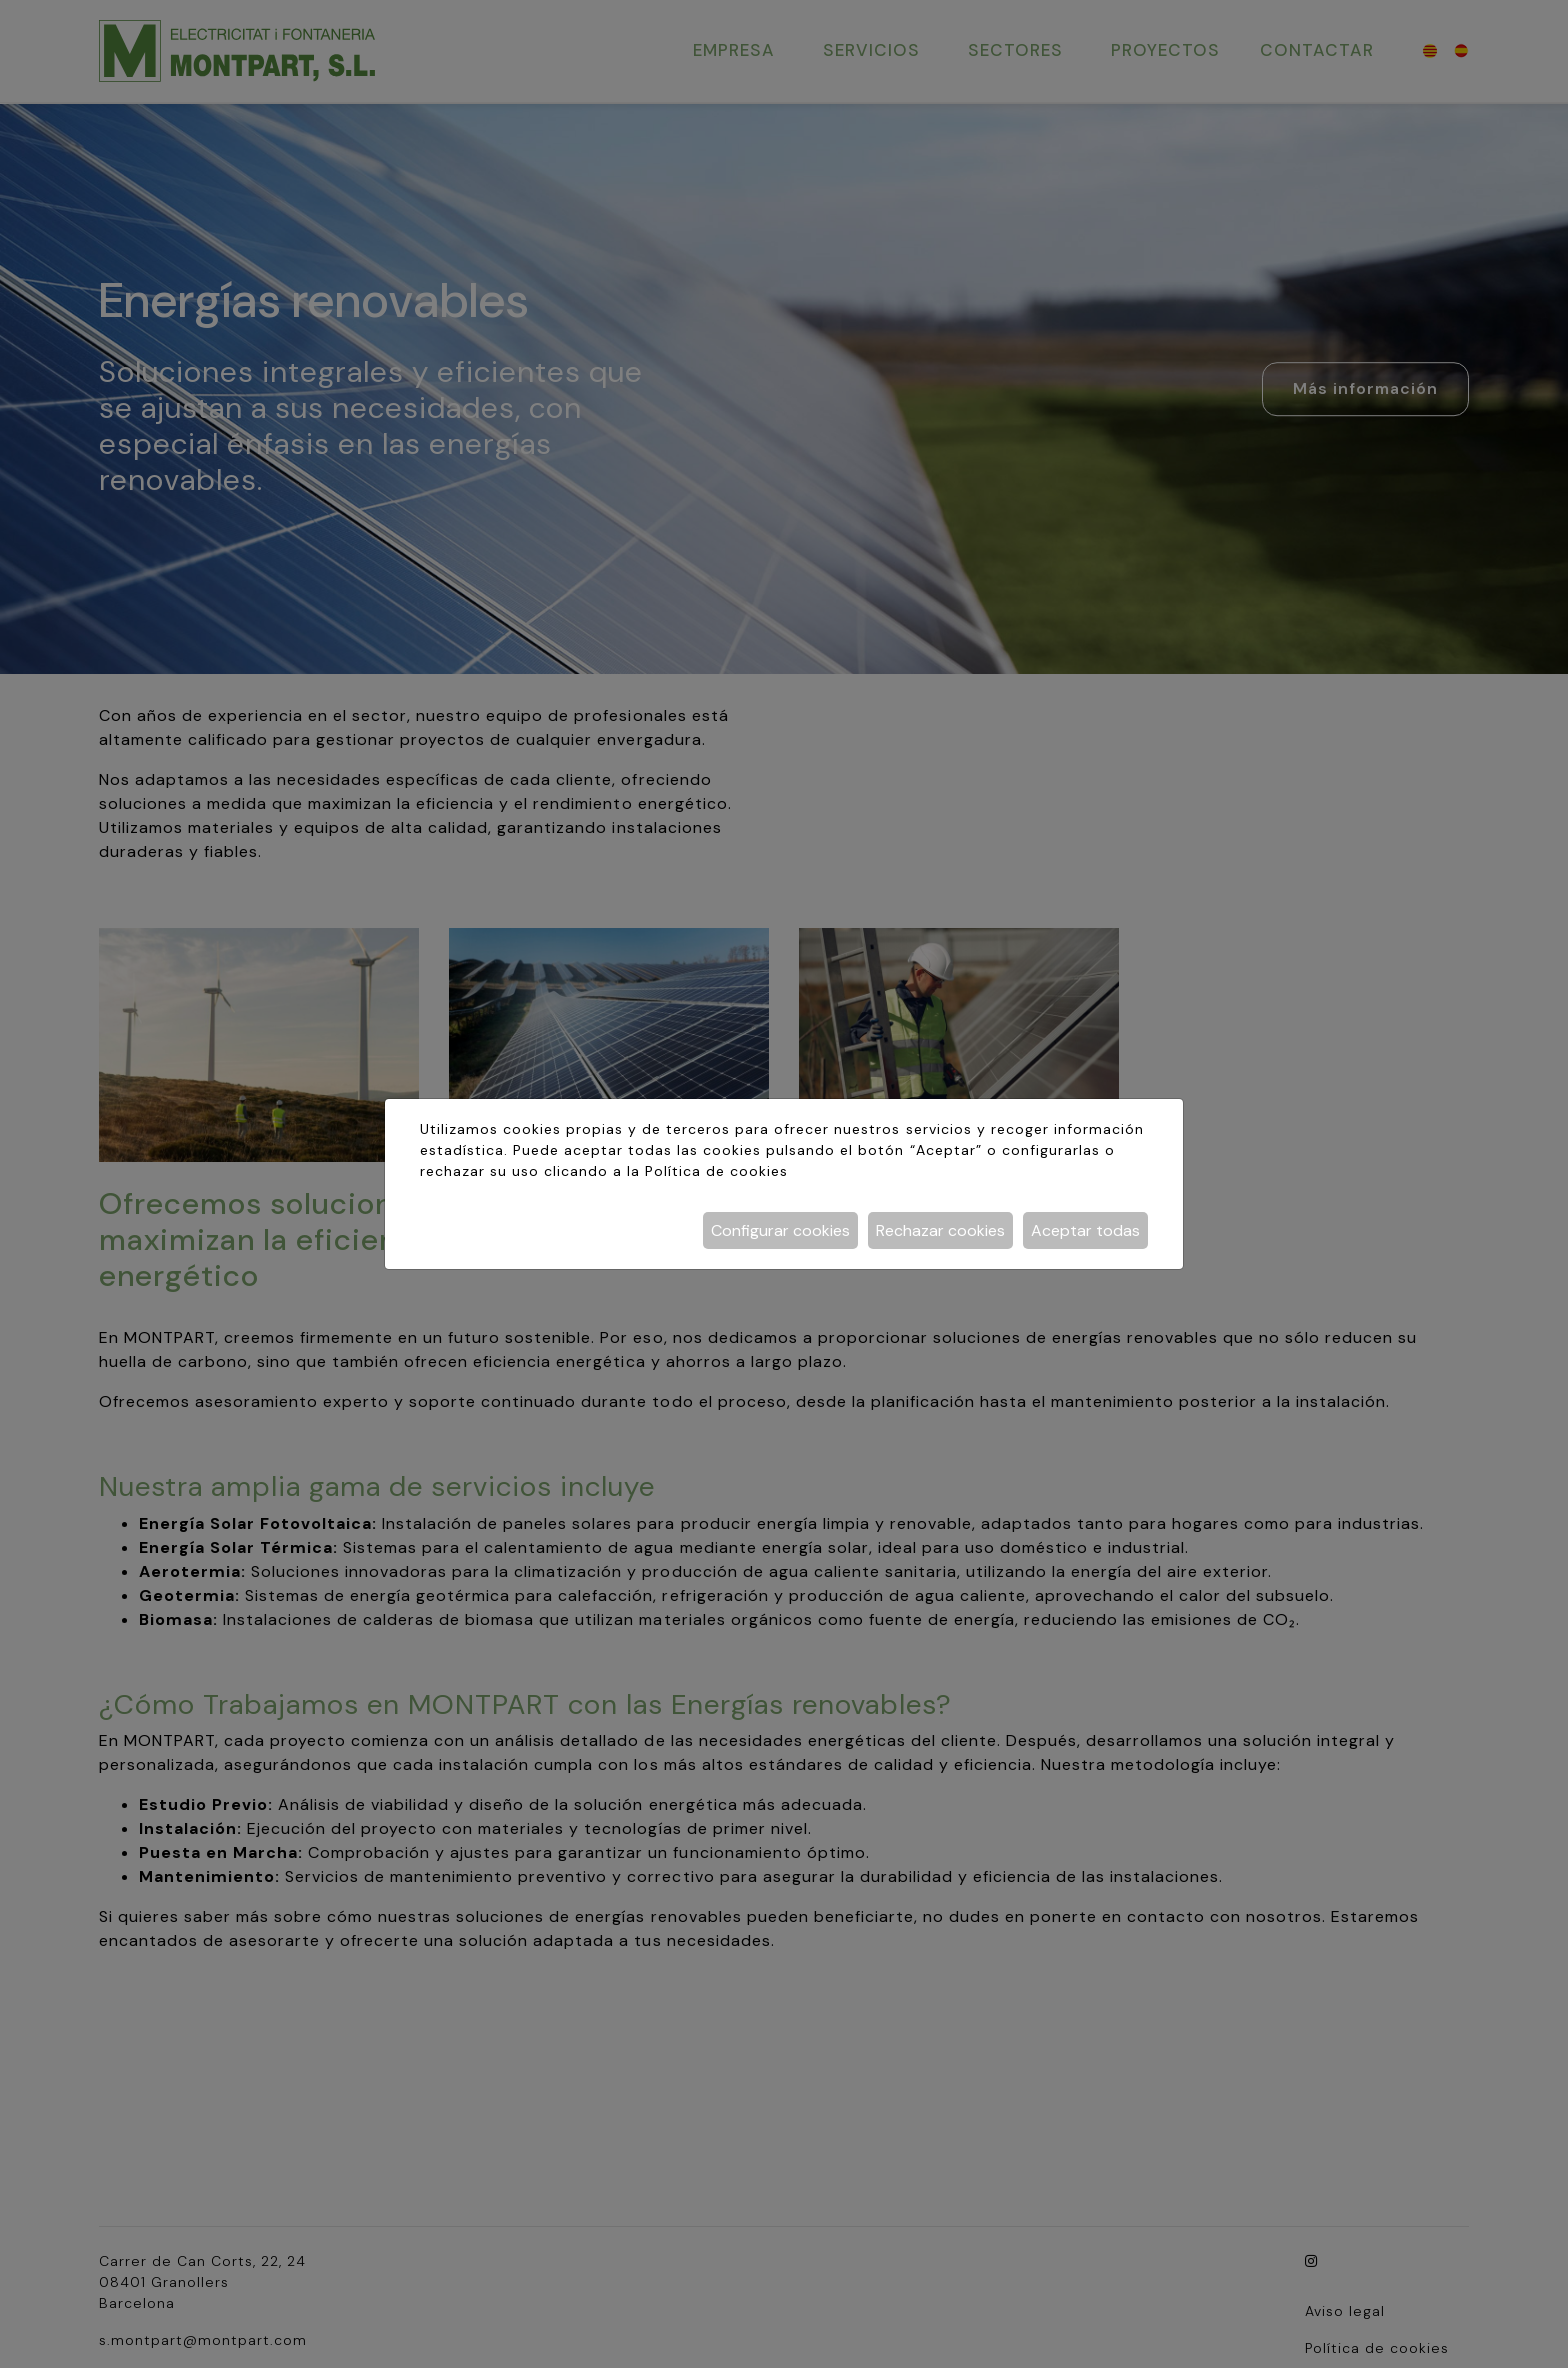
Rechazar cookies (940, 1230)
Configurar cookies (780, 1230)
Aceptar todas (1085, 1230)
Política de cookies (716, 1171)
